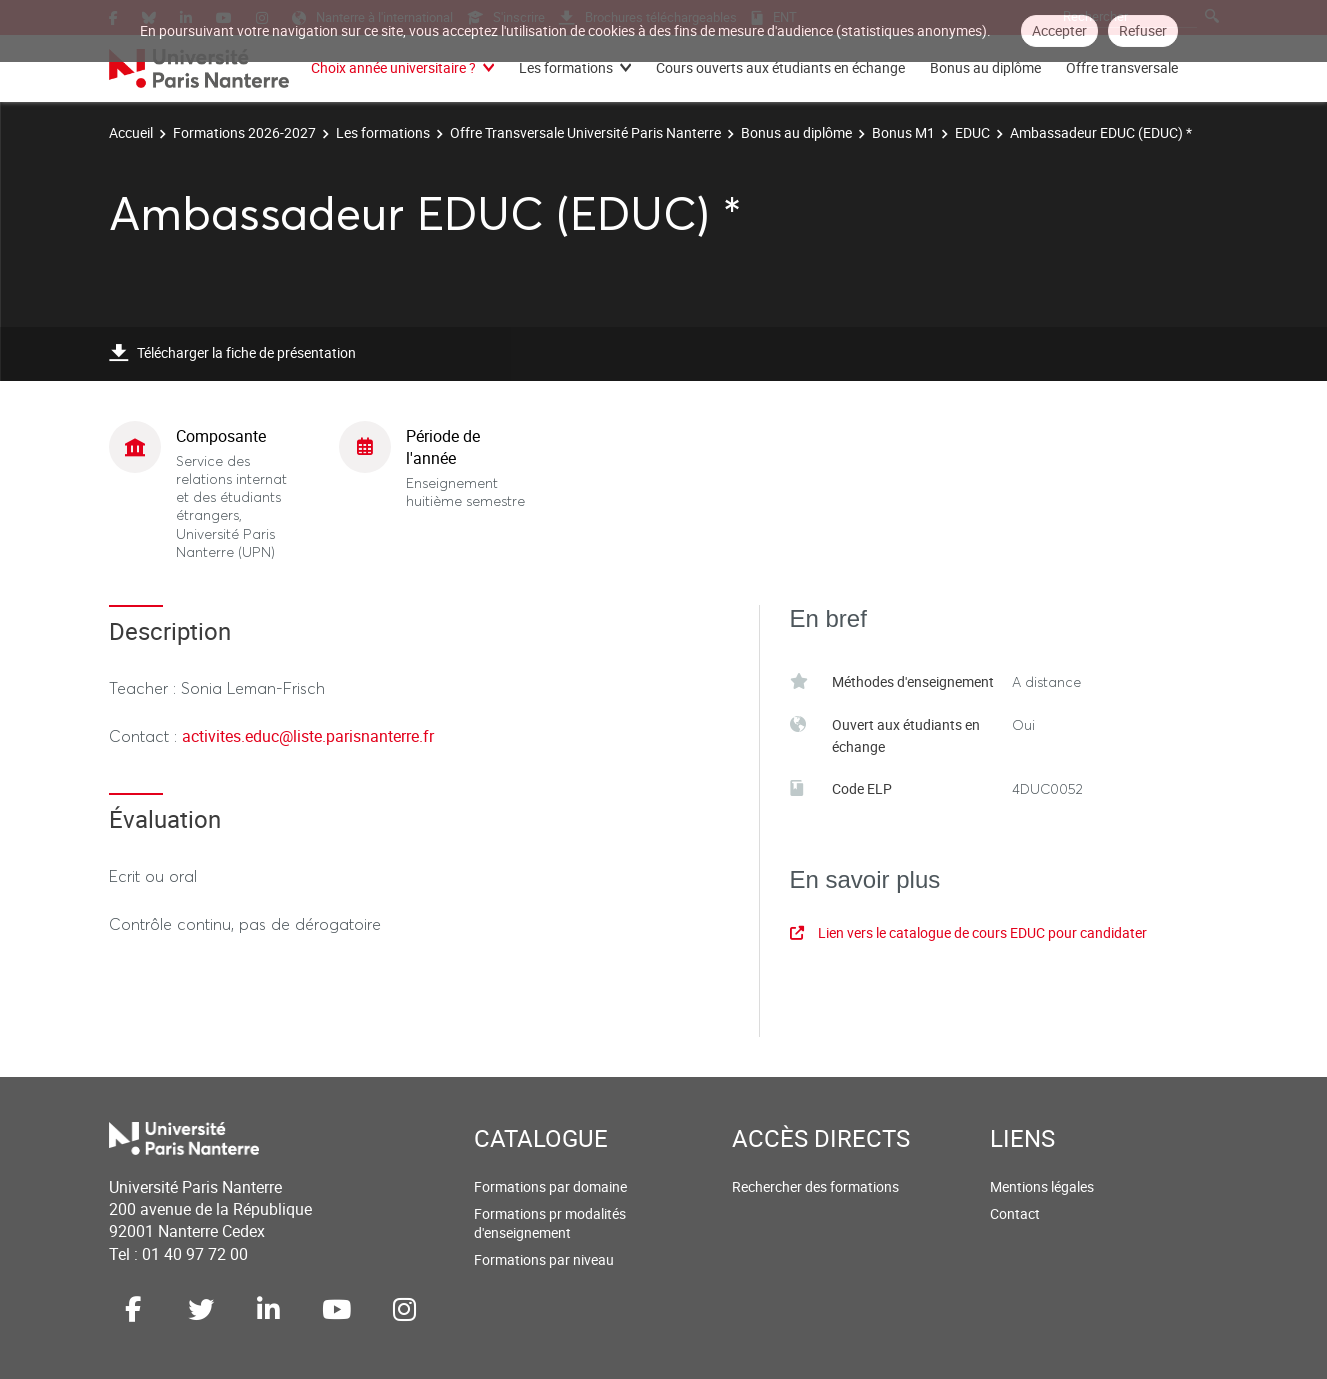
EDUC (972, 132)
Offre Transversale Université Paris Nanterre (585, 132)
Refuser (1143, 30)
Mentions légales (1042, 1186)
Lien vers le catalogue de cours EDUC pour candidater (968, 932)
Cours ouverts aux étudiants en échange (780, 67)
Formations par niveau (544, 1259)
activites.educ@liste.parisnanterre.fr (308, 736)
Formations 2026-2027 (244, 132)
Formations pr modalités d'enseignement (550, 1223)
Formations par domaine (550, 1186)
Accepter (1059, 30)
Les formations (566, 67)
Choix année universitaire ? (393, 67)
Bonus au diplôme (985, 67)
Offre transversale (1122, 67)
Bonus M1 (903, 132)
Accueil (131, 132)
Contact (1015, 1213)
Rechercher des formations (815, 1186)
